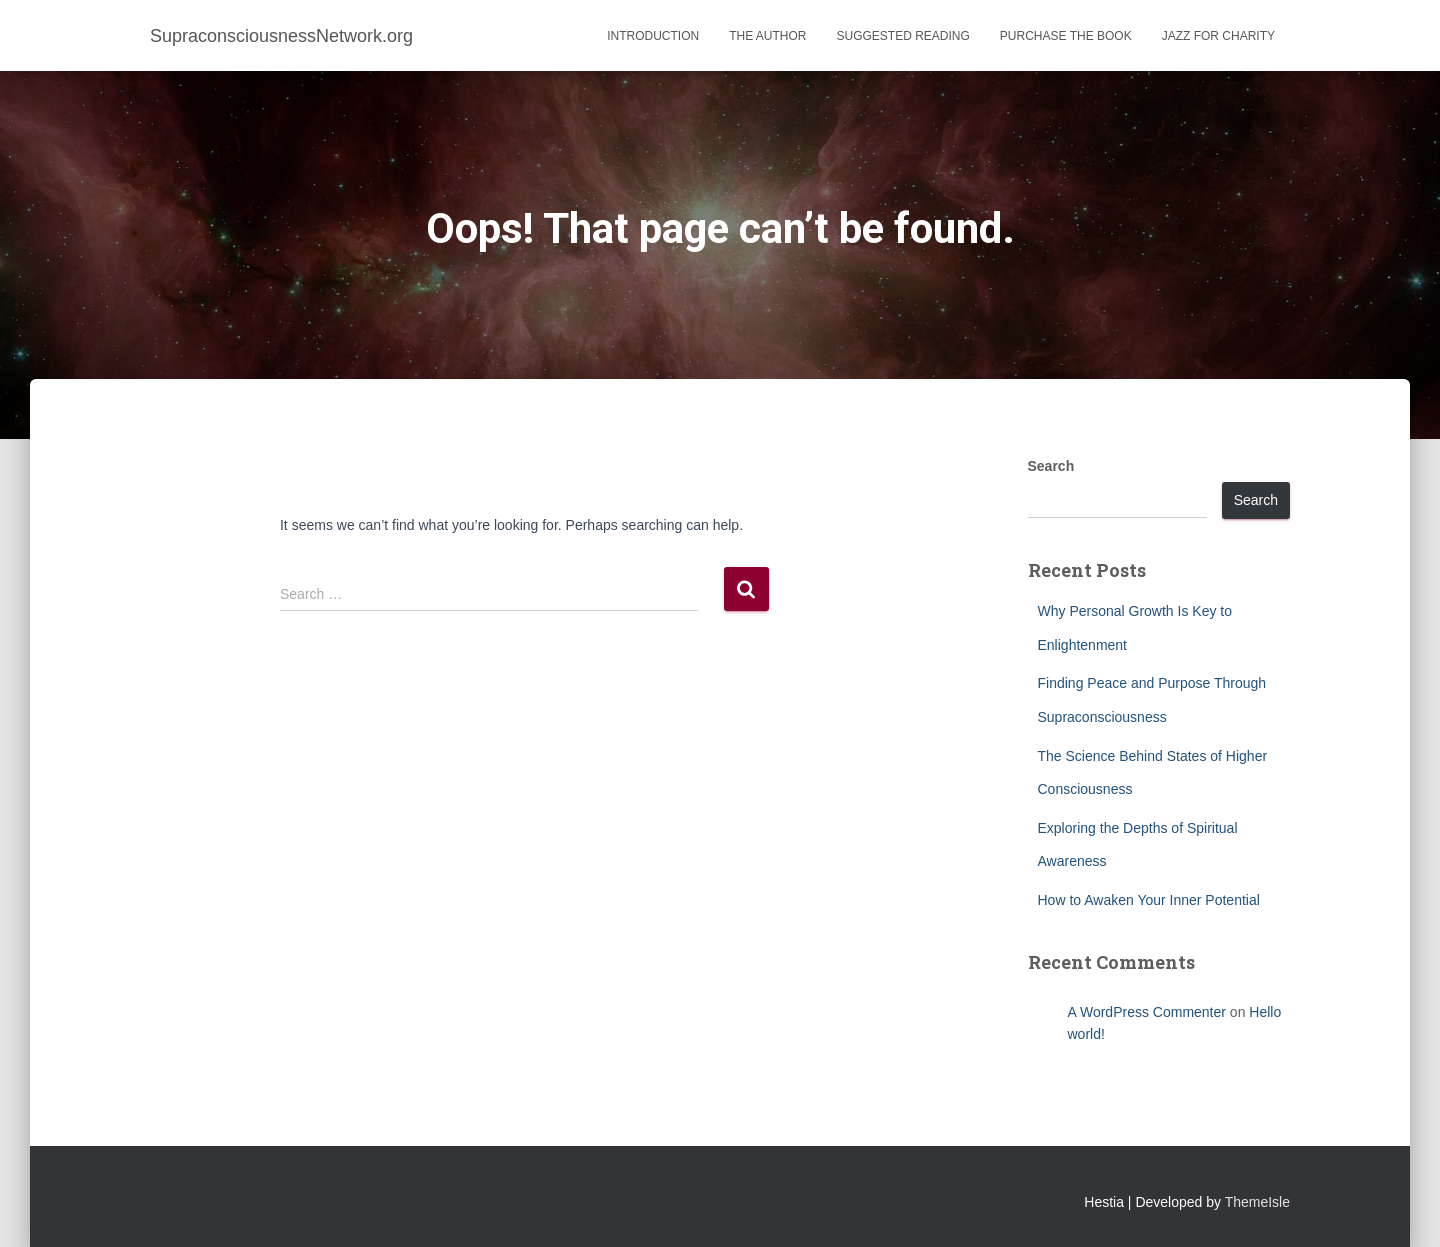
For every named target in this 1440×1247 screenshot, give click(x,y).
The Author (767, 36)
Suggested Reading (902, 36)
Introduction (653, 36)
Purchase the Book (1066, 36)
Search (1051, 466)
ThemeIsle (1257, 1202)
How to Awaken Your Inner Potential (1149, 900)
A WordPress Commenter (1147, 1012)
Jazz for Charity (1218, 36)
